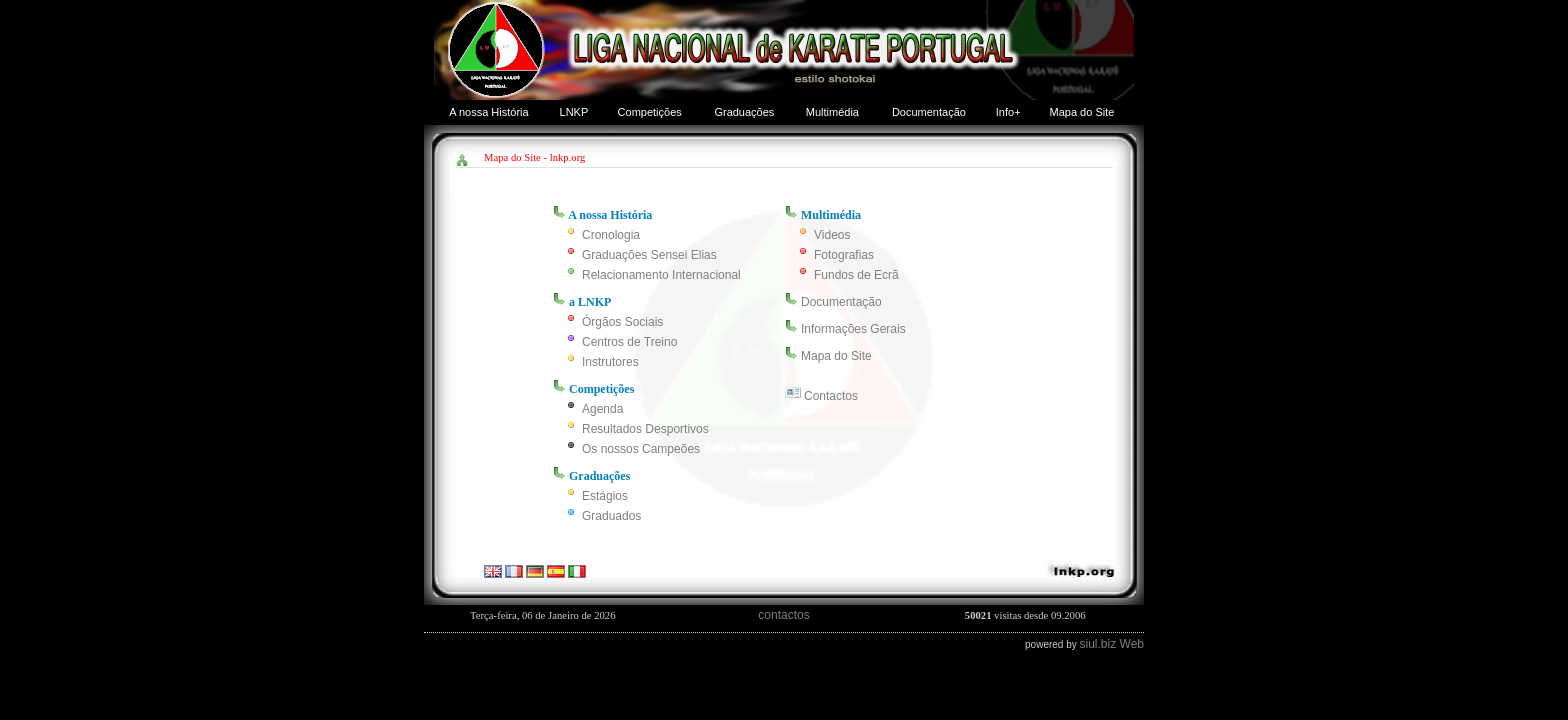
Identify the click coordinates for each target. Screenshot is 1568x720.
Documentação (929, 112)
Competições (650, 112)
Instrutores (610, 362)
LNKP (574, 112)
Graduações (744, 112)
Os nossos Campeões (641, 449)
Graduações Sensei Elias (649, 255)
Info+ (1008, 112)
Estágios (605, 496)
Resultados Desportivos (645, 429)
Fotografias (844, 255)
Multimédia (832, 112)
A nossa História (488, 112)
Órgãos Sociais (622, 322)
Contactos (831, 396)
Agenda (602, 409)
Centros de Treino (629, 342)
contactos (783, 615)
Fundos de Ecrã (856, 275)
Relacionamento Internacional (661, 275)
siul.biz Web (1112, 644)
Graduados (611, 516)
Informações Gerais (853, 329)
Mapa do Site (1082, 112)
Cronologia (611, 235)
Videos (832, 235)
